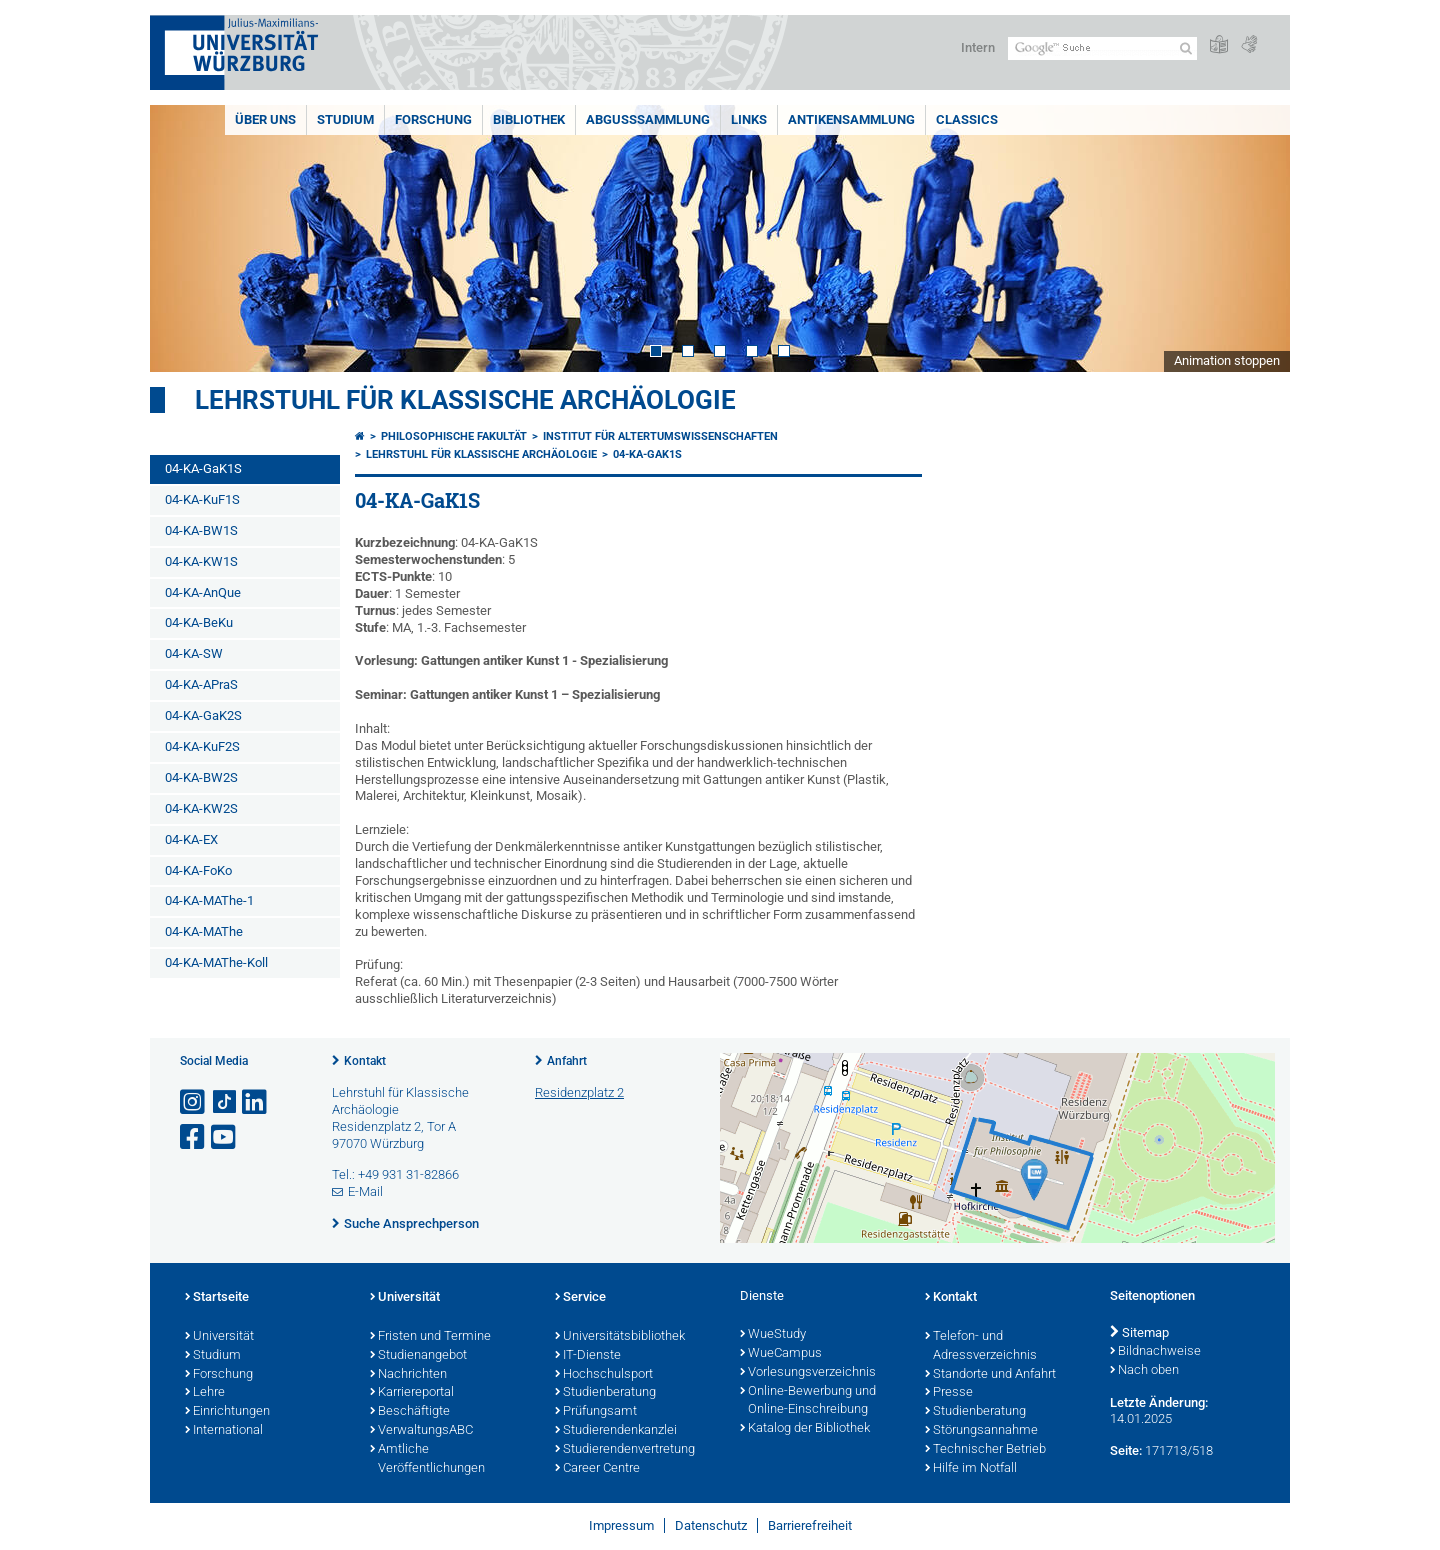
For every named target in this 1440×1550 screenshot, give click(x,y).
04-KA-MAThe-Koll (216, 962)
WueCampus (781, 1354)
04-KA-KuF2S (202, 746)
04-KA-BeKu (199, 622)
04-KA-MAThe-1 (209, 900)
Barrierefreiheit (810, 1525)
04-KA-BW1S (201, 530)
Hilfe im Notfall (971, 1469)
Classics (967, 119)
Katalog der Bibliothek (805, 1429)
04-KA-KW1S (201, 561)
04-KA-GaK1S (203, 468)
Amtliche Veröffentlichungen (427, 1459)
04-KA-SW (194, 653)
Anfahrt (567, 1061)
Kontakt (365, 1061)
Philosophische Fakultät (454, 436)
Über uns (265, 119)
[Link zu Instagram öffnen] (194, 1102)
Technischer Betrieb (985, 1450)
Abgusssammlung (648, 119)
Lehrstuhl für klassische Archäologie (465, 400)
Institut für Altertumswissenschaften (660, 436)
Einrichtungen (227, 1412)
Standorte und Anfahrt (990, 1375)
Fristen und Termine (430, 1337)
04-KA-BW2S (201, 777)
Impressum (621, 1525)
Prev (185, 238)
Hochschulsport (604, 1375)
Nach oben (1144, 1371)
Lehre (205, 1393)
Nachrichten (408, 1375)
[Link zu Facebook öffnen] (194, 1137)
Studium (345, 119)
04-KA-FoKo (198, 870)
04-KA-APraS (201, 684)
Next (1255, 238)
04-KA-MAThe (204, 931)
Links (749, 119)
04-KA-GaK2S (203, 715)
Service (580, 1298)
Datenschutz (711, 1525)
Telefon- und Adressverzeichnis (981, 1346)
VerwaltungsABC (421, 1431)
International (224, 1431)
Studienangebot (418, 1356)
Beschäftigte (410, 1412)
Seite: (1126, 1450)
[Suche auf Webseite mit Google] (1102, 48)
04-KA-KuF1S (202, 499)
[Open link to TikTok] (225, 1102)
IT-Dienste (588, 1356)
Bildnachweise (1155, 1352)
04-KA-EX (191, 839)
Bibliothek (529, 119)
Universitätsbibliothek (620, 1337)
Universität (219, 1337)
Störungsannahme (981, 1431)
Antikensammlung (851, 119)
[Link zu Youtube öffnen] (225, 1137)
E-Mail (365, 1191)
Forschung (433, 119)
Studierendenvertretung (625, 1450)
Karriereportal (412, 1393)
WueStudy (773, 1335)
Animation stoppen (1227, 360)
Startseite (217, 1298)
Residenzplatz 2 (579, 1092)
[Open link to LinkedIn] (256, 1102)
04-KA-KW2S (201, 808)
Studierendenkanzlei (616, 1431)
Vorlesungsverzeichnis (808, 1373)
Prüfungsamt (596, 1412)
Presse (949, 1393)
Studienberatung (605, 1393)
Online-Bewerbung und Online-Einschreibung (808, 1401)
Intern (978, 47)
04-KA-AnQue (203, 592)
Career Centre (597, 1469)
